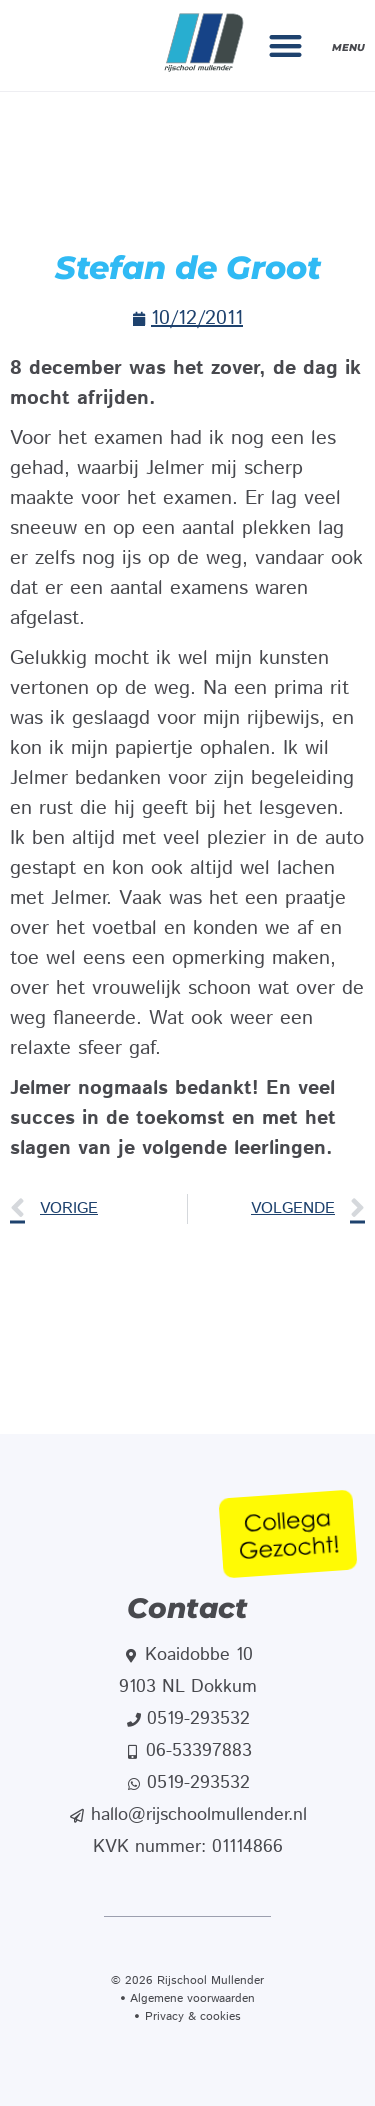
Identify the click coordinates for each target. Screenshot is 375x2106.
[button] (286, 45)
